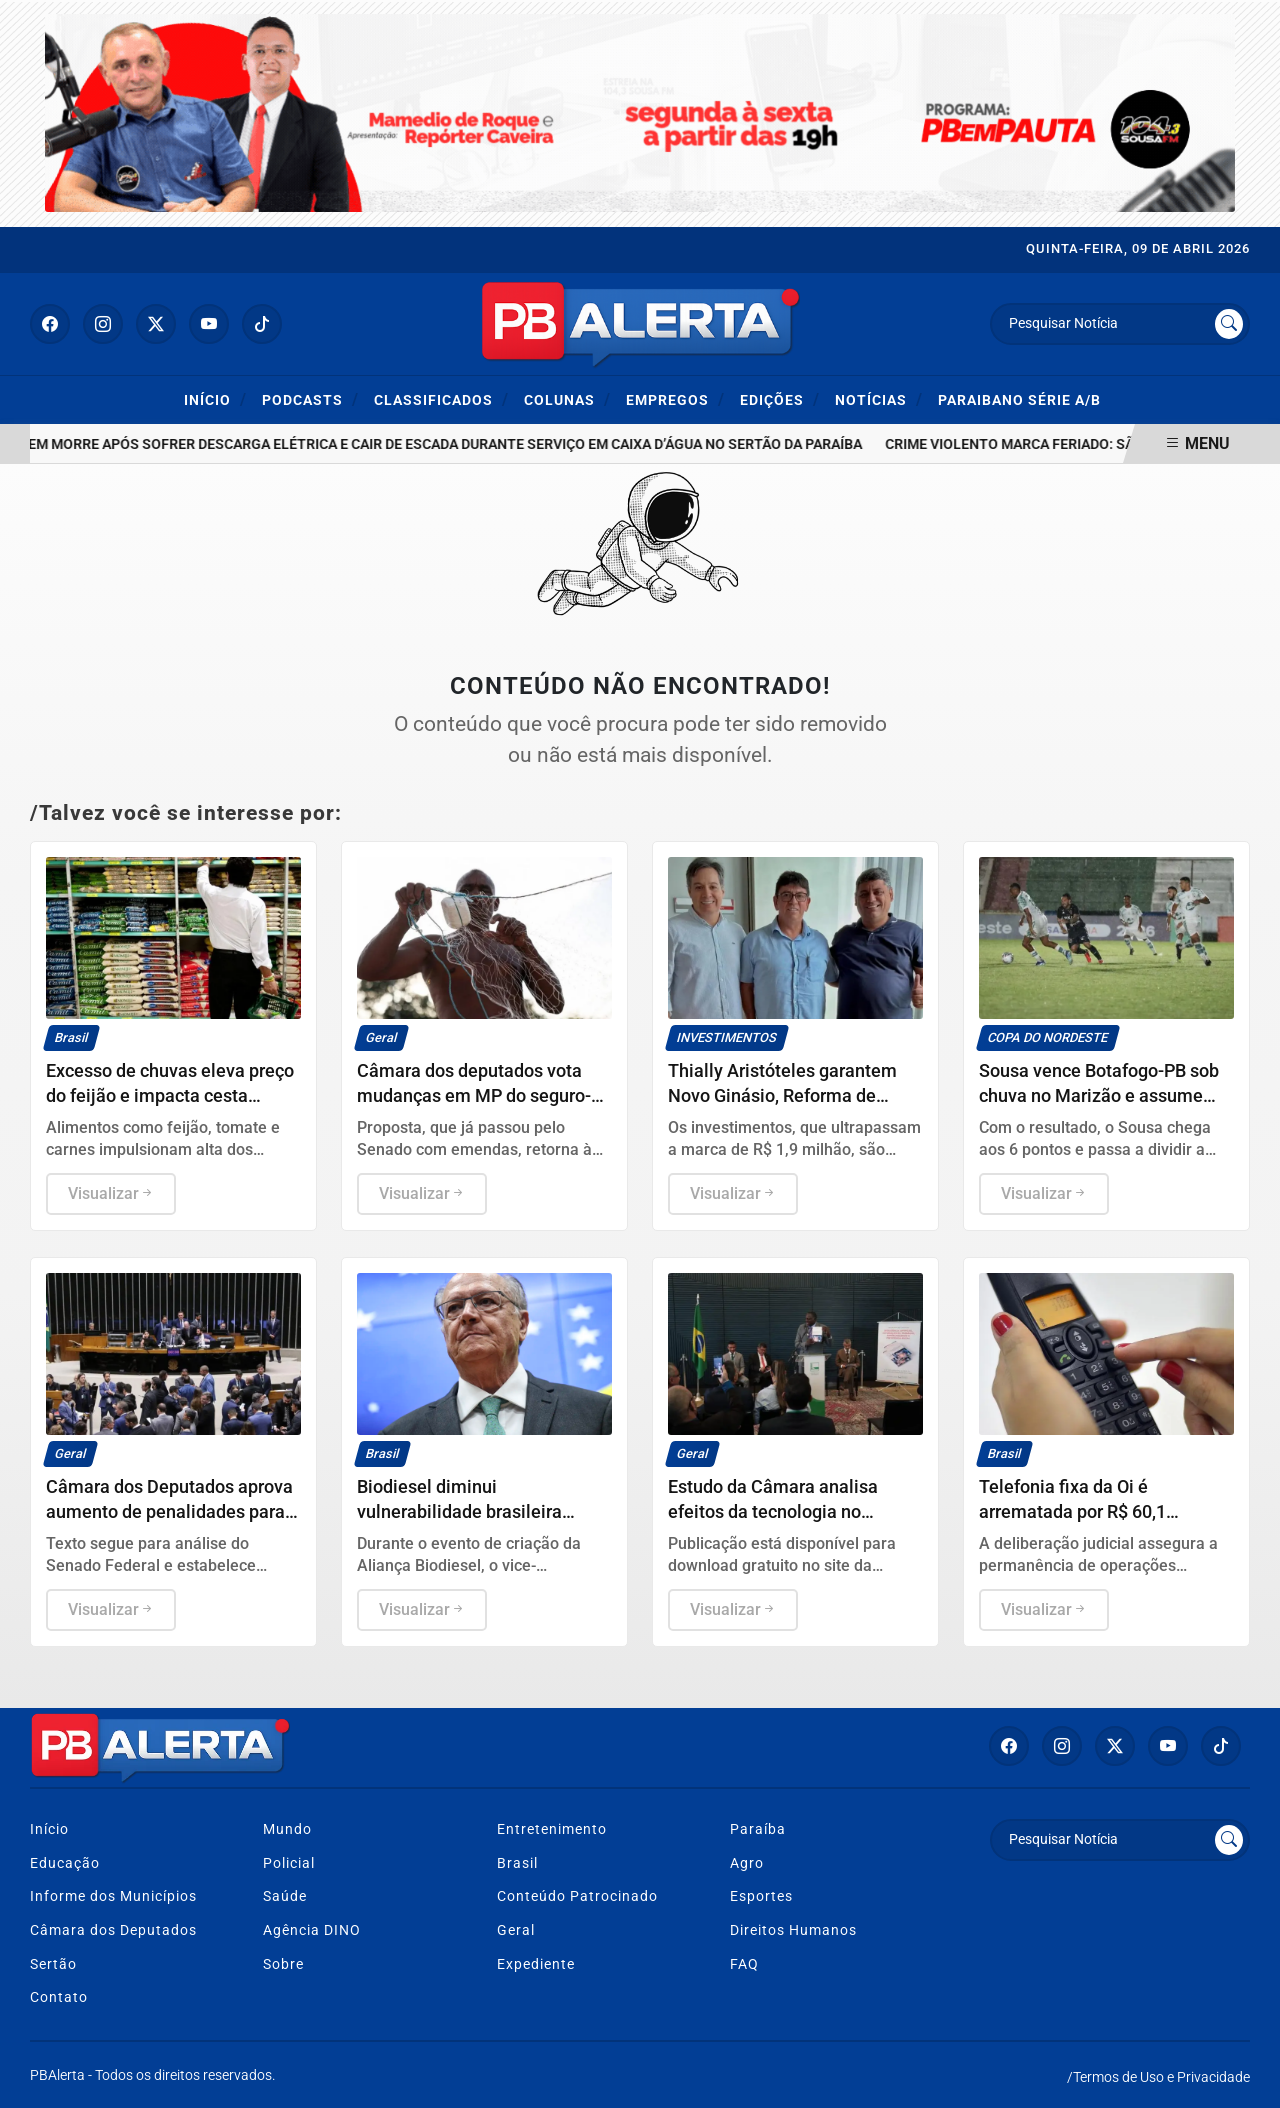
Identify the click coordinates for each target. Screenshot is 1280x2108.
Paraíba (758, 1829)
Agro (747, 1863)
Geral (516, 1930)
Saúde (285, 1896)
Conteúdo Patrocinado (577, 1896)
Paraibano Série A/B (1019, 400)
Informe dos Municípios (113, 1896)
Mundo (287, 1829)
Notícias (879, 399)
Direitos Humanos (793, 1930)
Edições (780, 399)
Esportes (761, 1896)
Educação (65, 1863)
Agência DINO (312, 1930)
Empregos (675, 399)
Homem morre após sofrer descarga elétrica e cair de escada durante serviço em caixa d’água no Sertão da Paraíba (444, 444)
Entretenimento (552, 1829)
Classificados (441, 399)
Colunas (567, 399)
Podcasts (310, 399)
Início (215, 399)
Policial (289, 1863)
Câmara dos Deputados (113, 1930)
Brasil (517, 1863)
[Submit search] (1229, 324)
